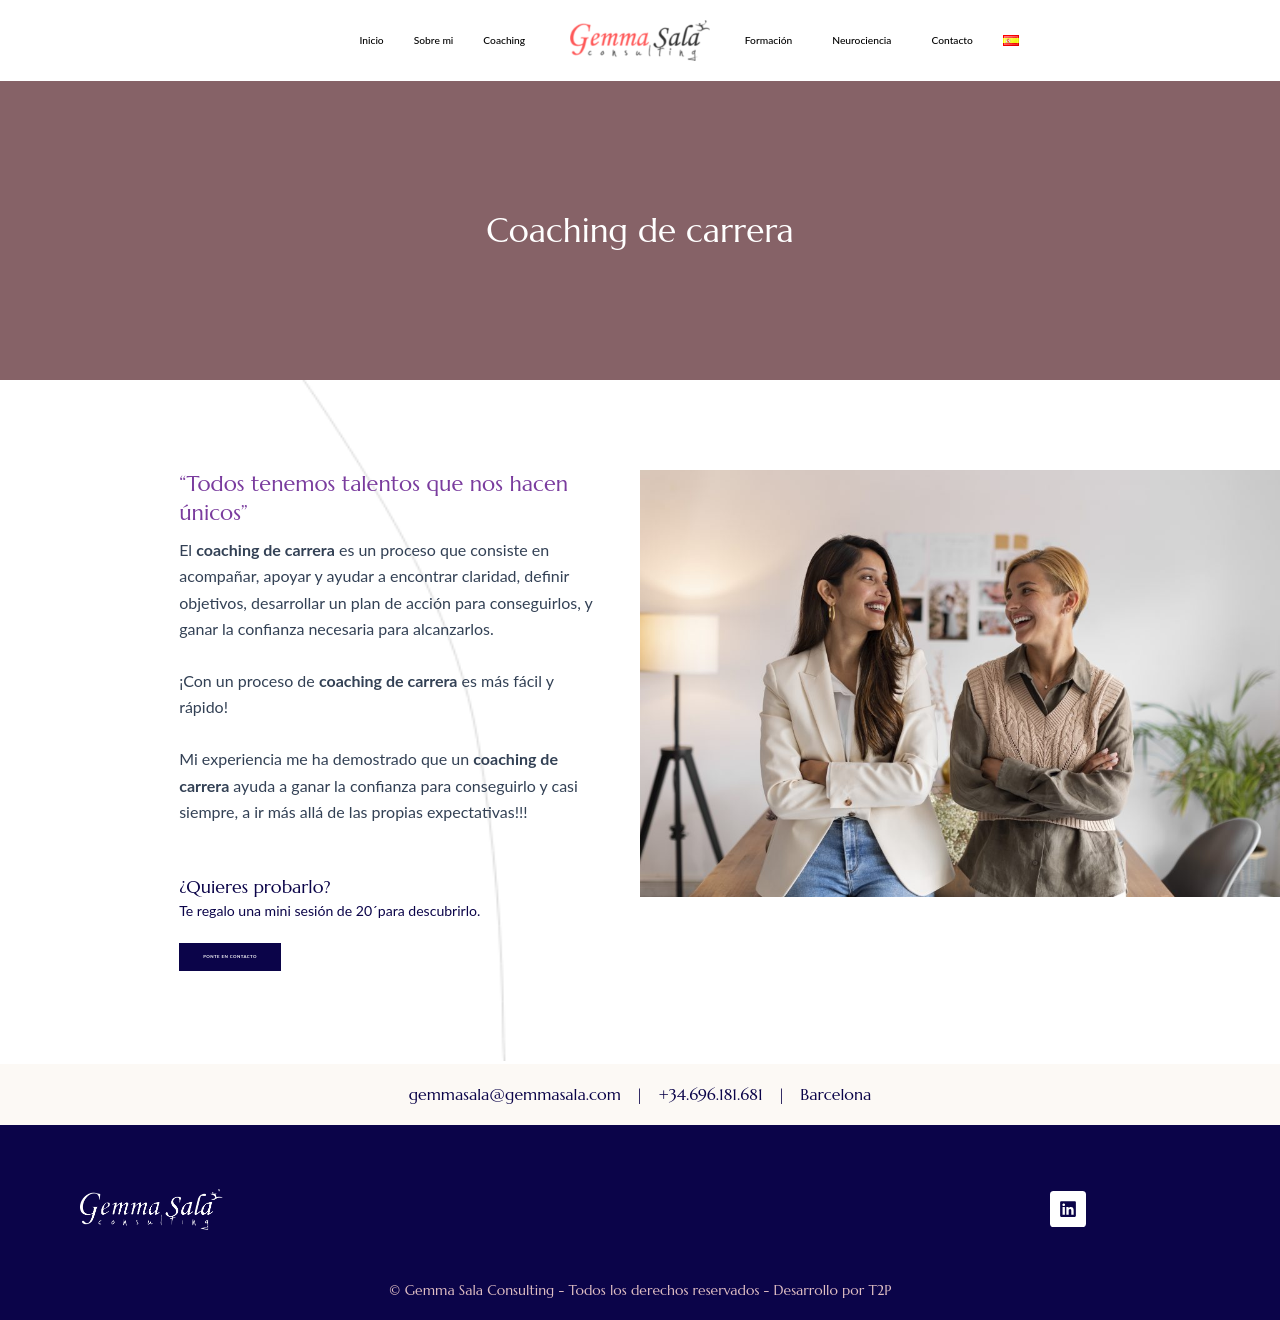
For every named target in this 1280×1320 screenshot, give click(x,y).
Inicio (371, 40)
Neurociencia (861, 40)
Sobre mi (434, 40)
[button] (509, 40)
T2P (879, 1290)
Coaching (504, 40)
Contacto (951, 40)
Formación (768, 40)
